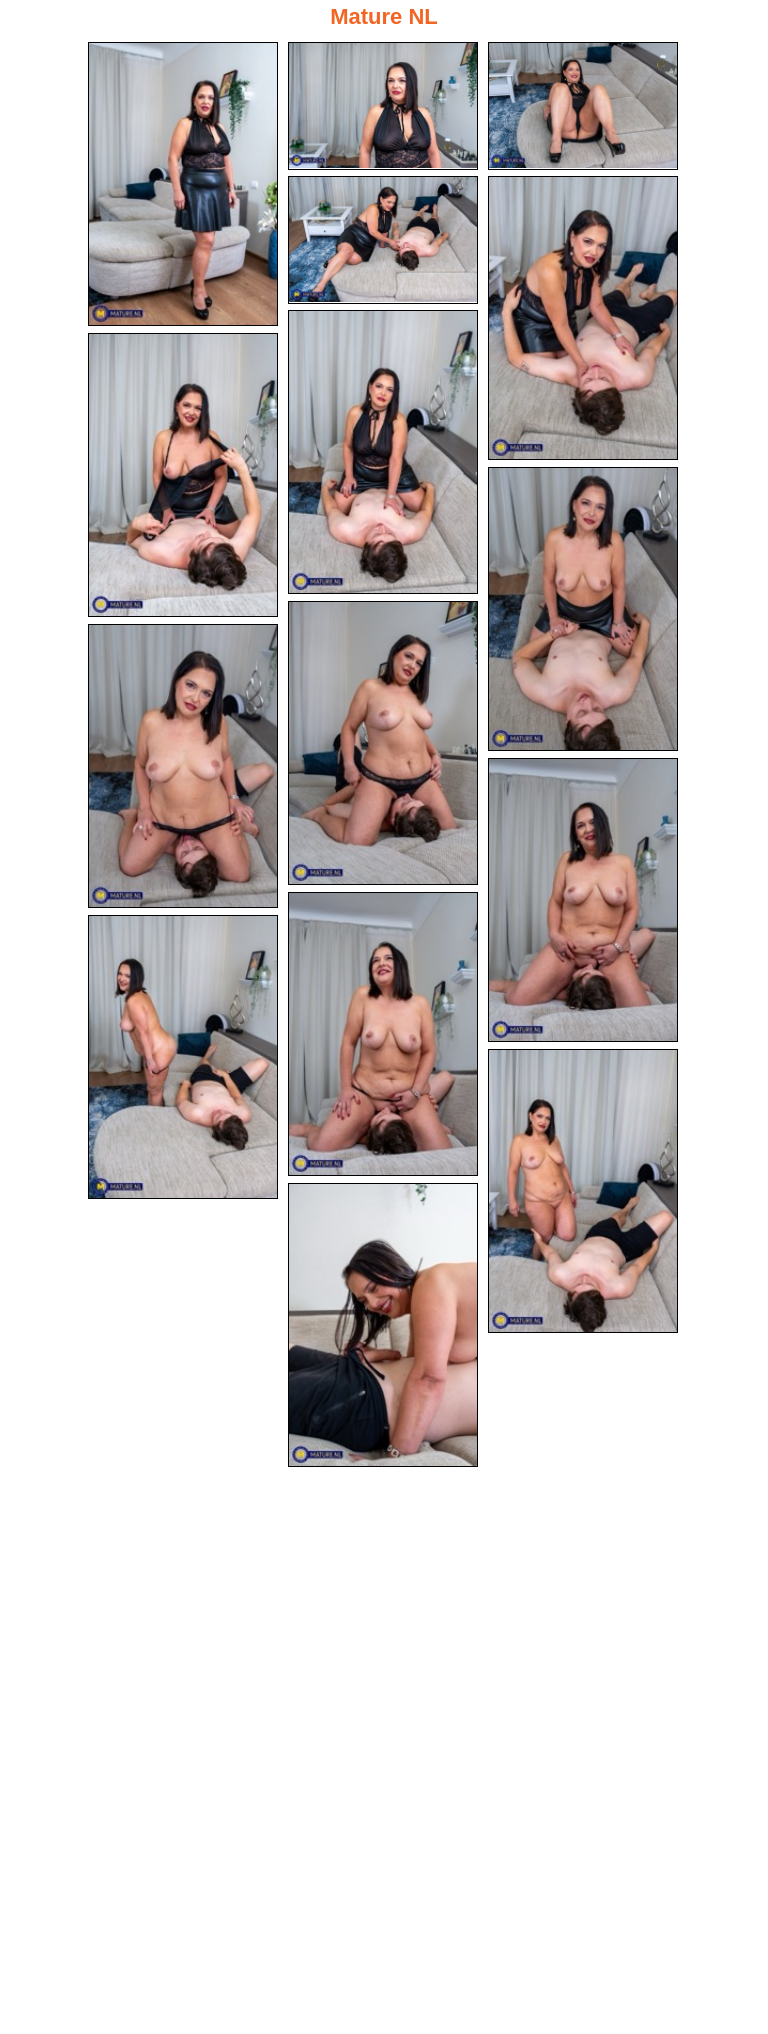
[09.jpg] (383, 743)
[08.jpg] (583, 609)
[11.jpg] (583, 900)
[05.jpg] (583, 318)
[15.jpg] (383, 1325)
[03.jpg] (583, 106)
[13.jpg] (183, 1057)
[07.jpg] (183, 475)
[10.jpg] (183, 766)
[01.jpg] (183, 184)
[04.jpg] (383, 240)
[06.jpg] (383, 452)
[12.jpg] (383, 1034)
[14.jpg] (583, 1191)
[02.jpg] (383, 106)
